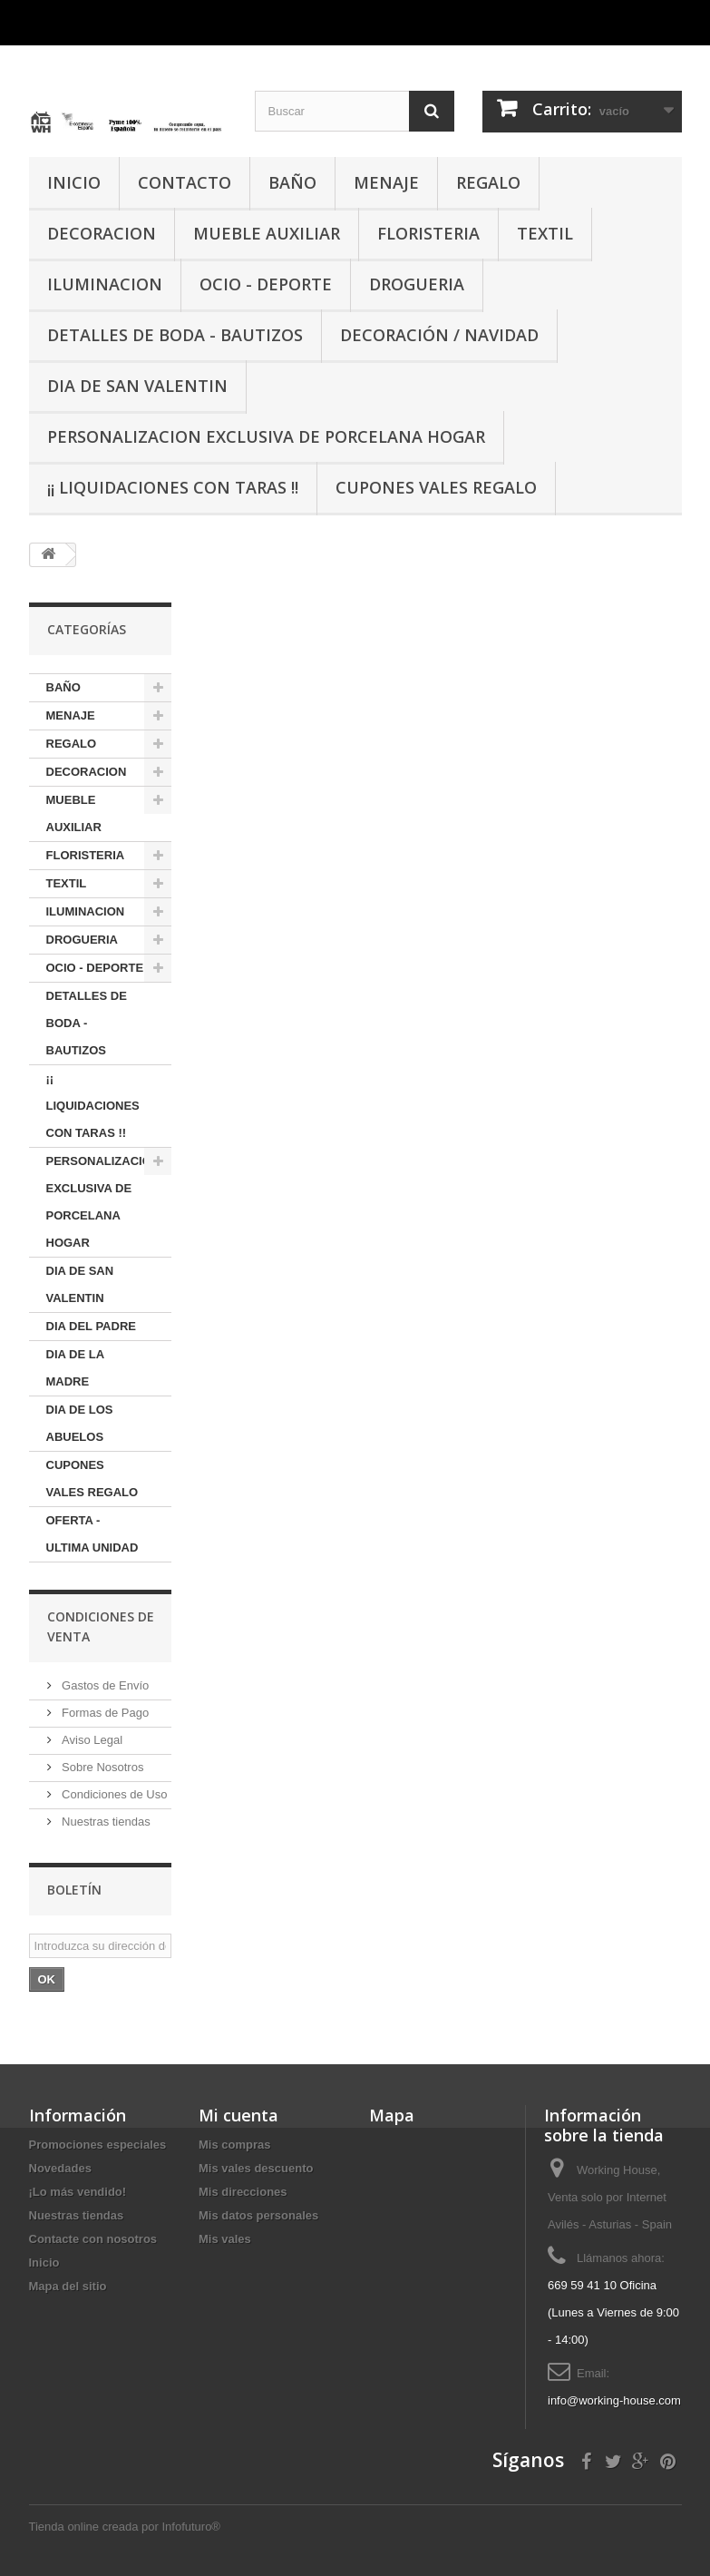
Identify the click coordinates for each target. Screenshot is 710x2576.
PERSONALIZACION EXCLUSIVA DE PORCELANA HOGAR (266, 436)
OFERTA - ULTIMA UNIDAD (92, 1533)
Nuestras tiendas (105, 1821)
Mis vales (225, 2239)
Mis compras (234, 2144)
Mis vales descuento (256, 2168)
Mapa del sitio (68, 2286)
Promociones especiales (98, 2144)
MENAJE (386, 182)
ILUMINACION (104, 284)
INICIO (74, 182)
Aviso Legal (91, 1740)
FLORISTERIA (428, 233)
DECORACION (101, 233)
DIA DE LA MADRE (75, 1367)
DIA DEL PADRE (91, 1326)
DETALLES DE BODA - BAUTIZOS (175, 335)
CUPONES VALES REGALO (436, 487)
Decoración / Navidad (439, 335)
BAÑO (292, 182)
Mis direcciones (243, 2192)
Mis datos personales (258, 2215)
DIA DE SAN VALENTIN (137, 386)
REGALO (488, 182)
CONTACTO (184, 182)
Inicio (44, 2262)
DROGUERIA (416, 284)
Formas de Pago (104, 1712)
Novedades (60, 2168)
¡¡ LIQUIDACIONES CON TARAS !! (172, 487)
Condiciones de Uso (113, 1794)
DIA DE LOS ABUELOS (79, 1423)
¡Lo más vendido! (78, 2192)
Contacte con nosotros (93, 2239)
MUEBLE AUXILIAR (266, 233)
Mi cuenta (238, 2115)
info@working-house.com (614, 2400)
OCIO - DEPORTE (265, 284)
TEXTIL (545, 233)
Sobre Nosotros (101, 1767)
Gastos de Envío (104, 1685)
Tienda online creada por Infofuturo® (124, 2526)
